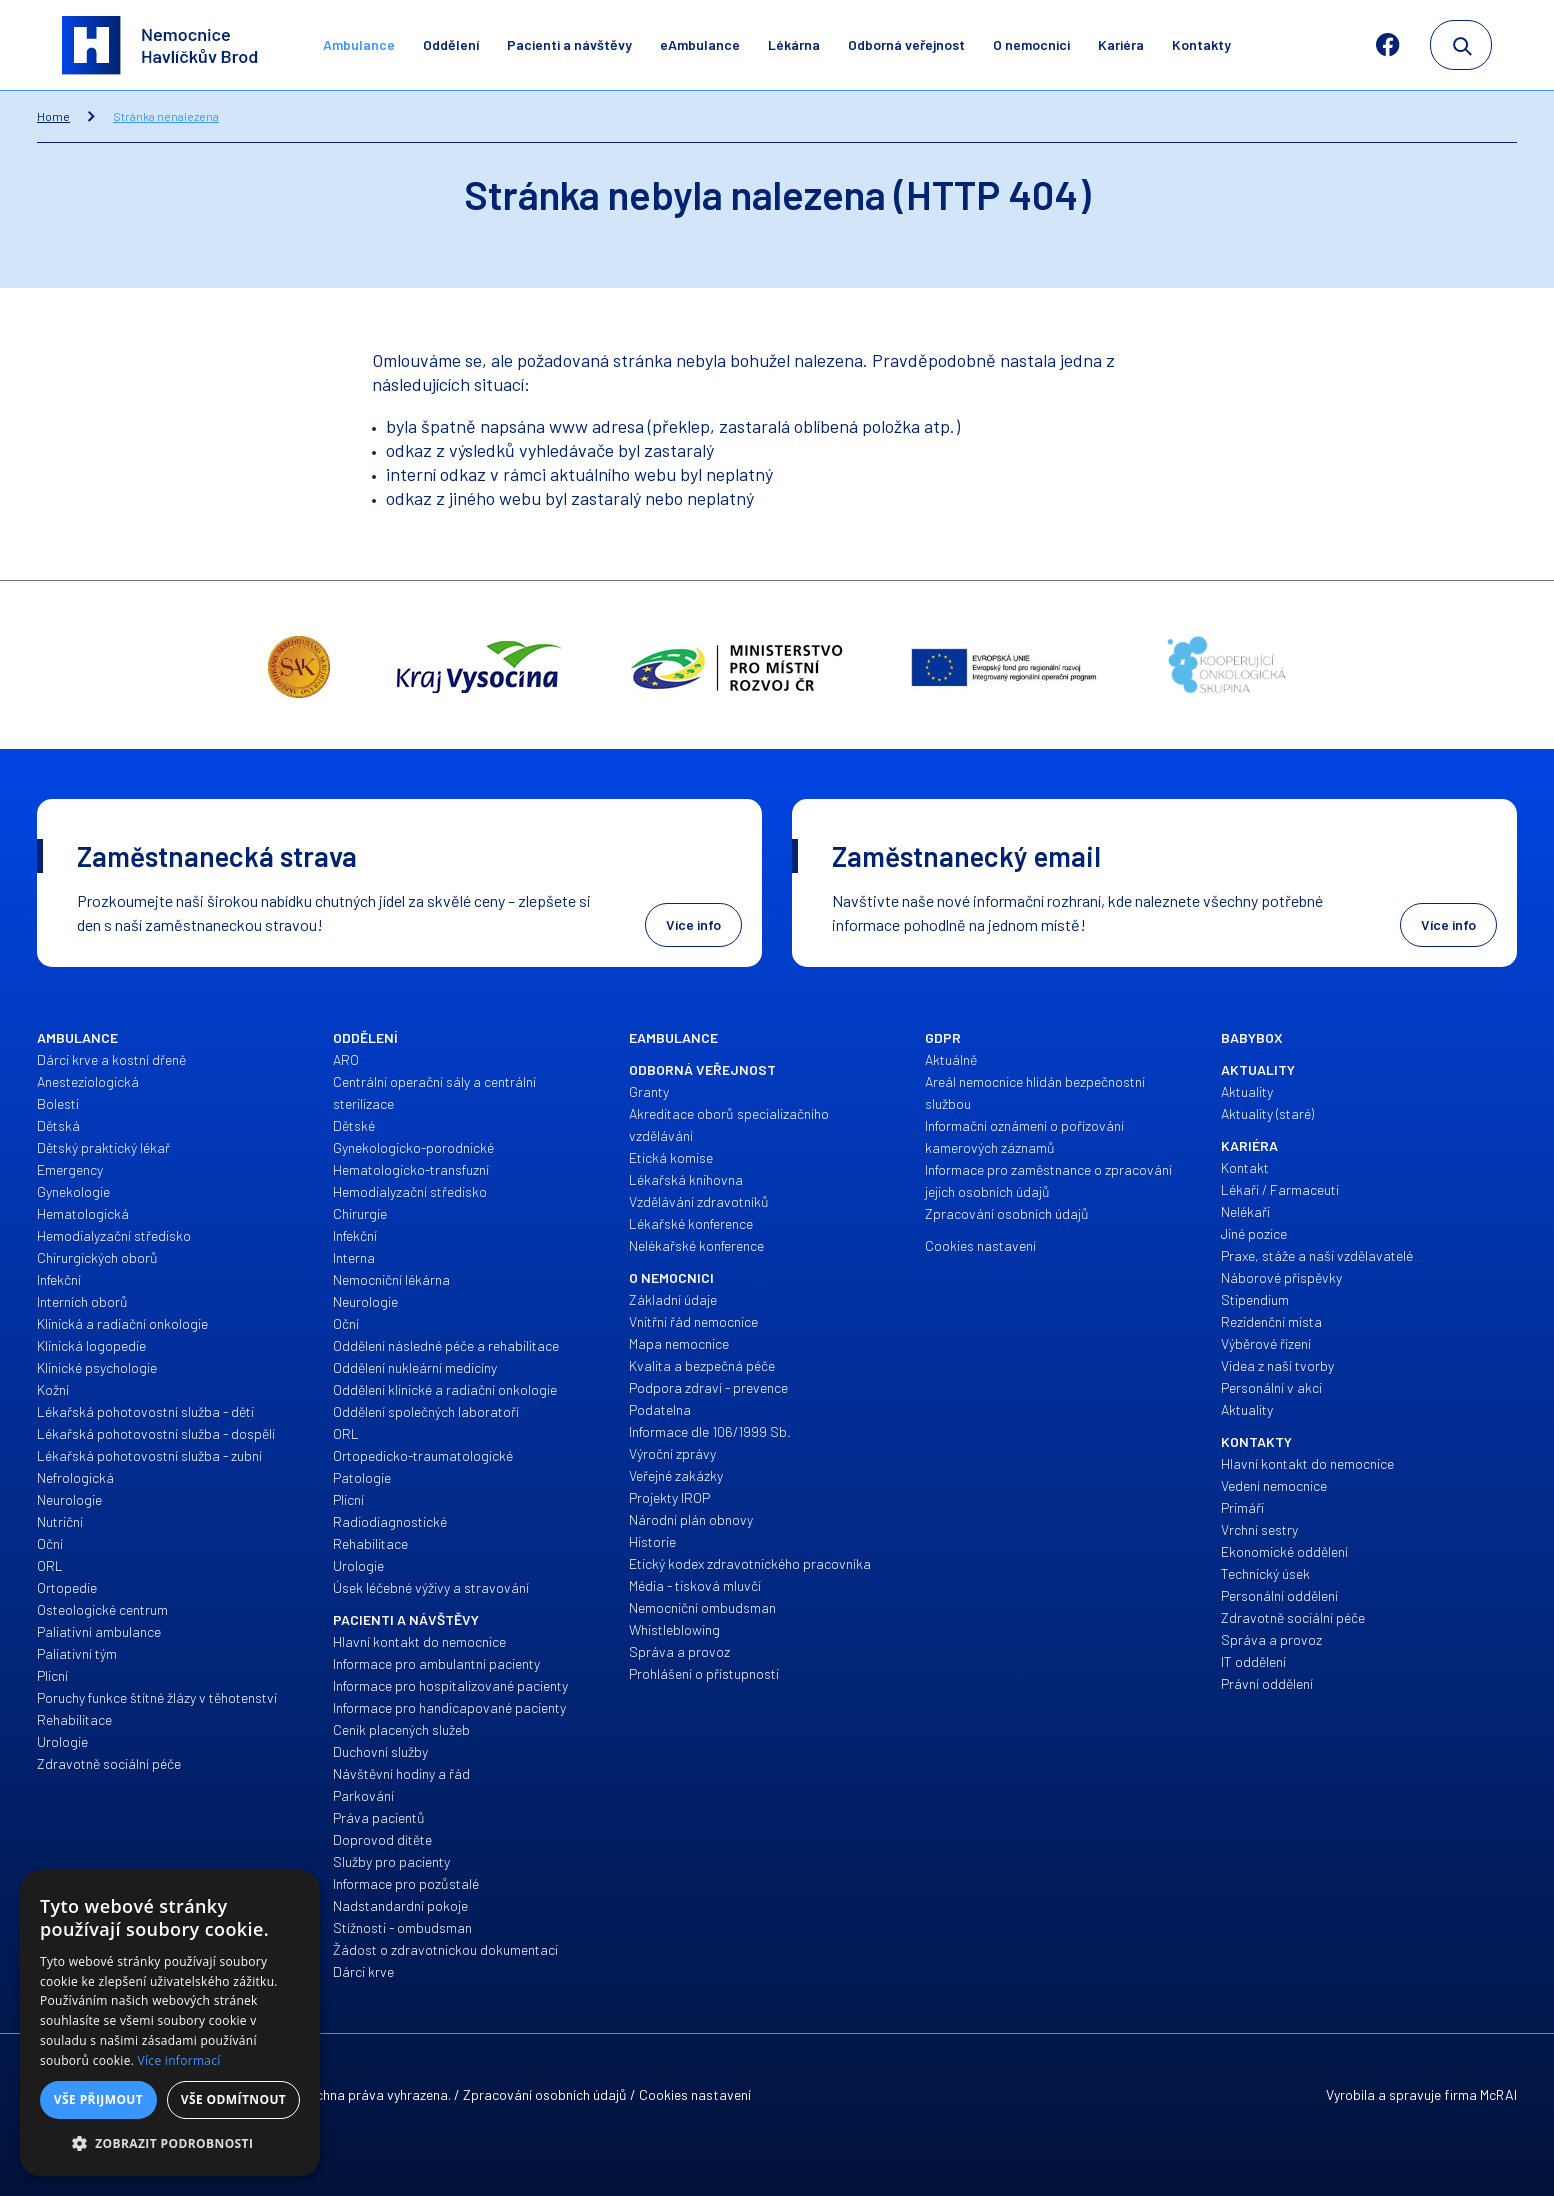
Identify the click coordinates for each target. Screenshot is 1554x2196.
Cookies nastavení (695, 2094)
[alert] (170, 2023)
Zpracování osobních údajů (545, 2094)
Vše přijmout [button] (98, 2099)
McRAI (1498, 2094)
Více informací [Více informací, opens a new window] (179, 2060)
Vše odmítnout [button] (233, 2099)
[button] (170, 2144)
